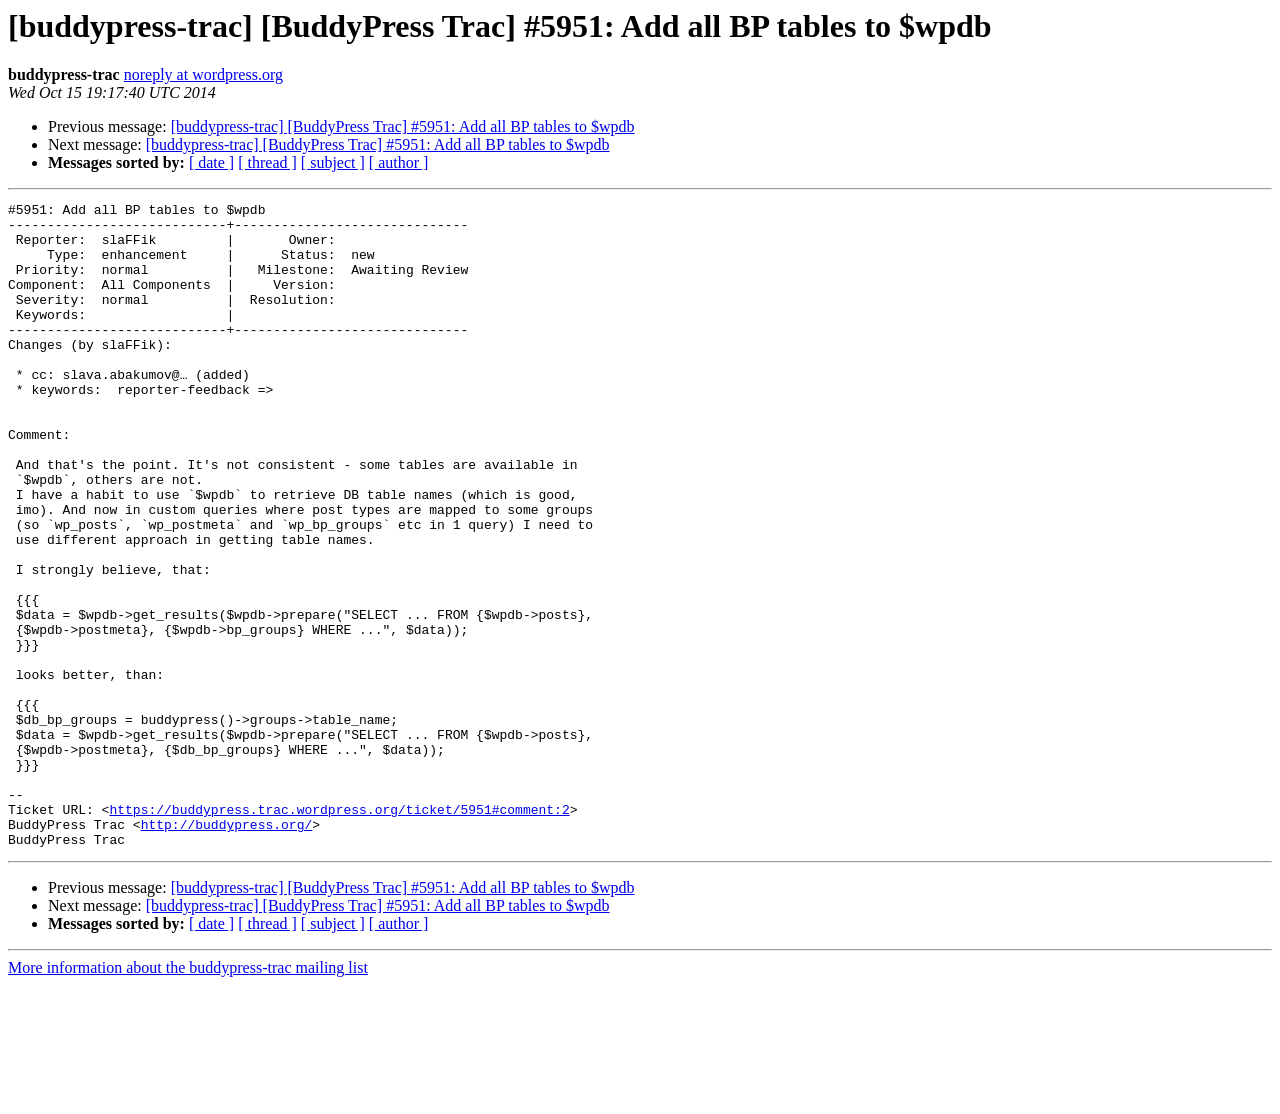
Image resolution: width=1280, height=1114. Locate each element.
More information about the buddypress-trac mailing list (188, 1096)
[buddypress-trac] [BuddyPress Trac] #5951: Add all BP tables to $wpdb (403, 126)
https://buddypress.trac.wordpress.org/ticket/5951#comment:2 (339, 932)
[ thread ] (267, 162)
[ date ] (211, 162)
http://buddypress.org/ (227, 950)
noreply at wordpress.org (203, 74)
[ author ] (399, 162)
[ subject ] (333, 162)
